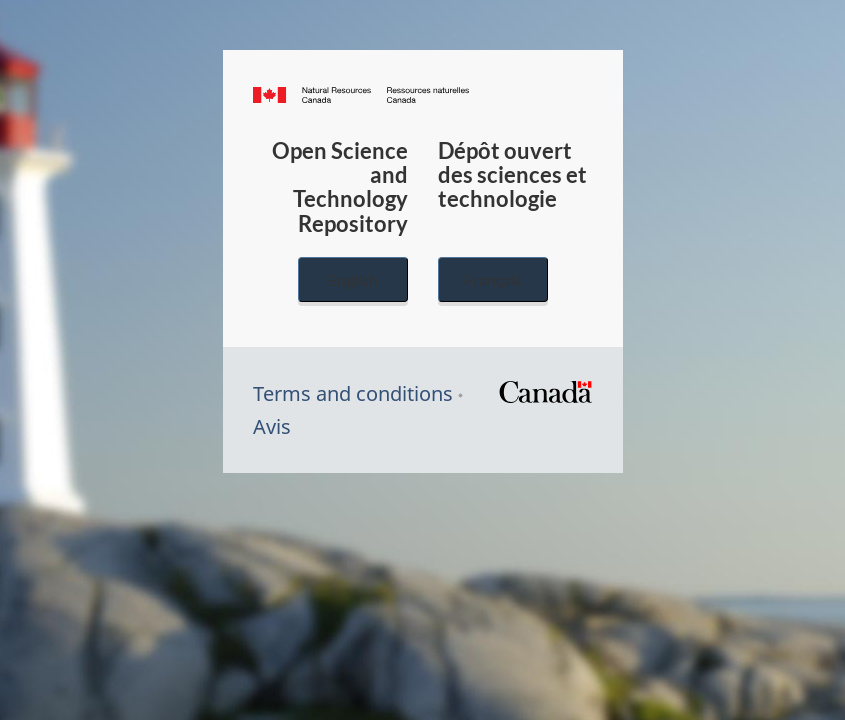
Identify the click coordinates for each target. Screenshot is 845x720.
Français (493, 279)
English (353, 279)
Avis (272, 426)
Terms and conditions (353, 393)
